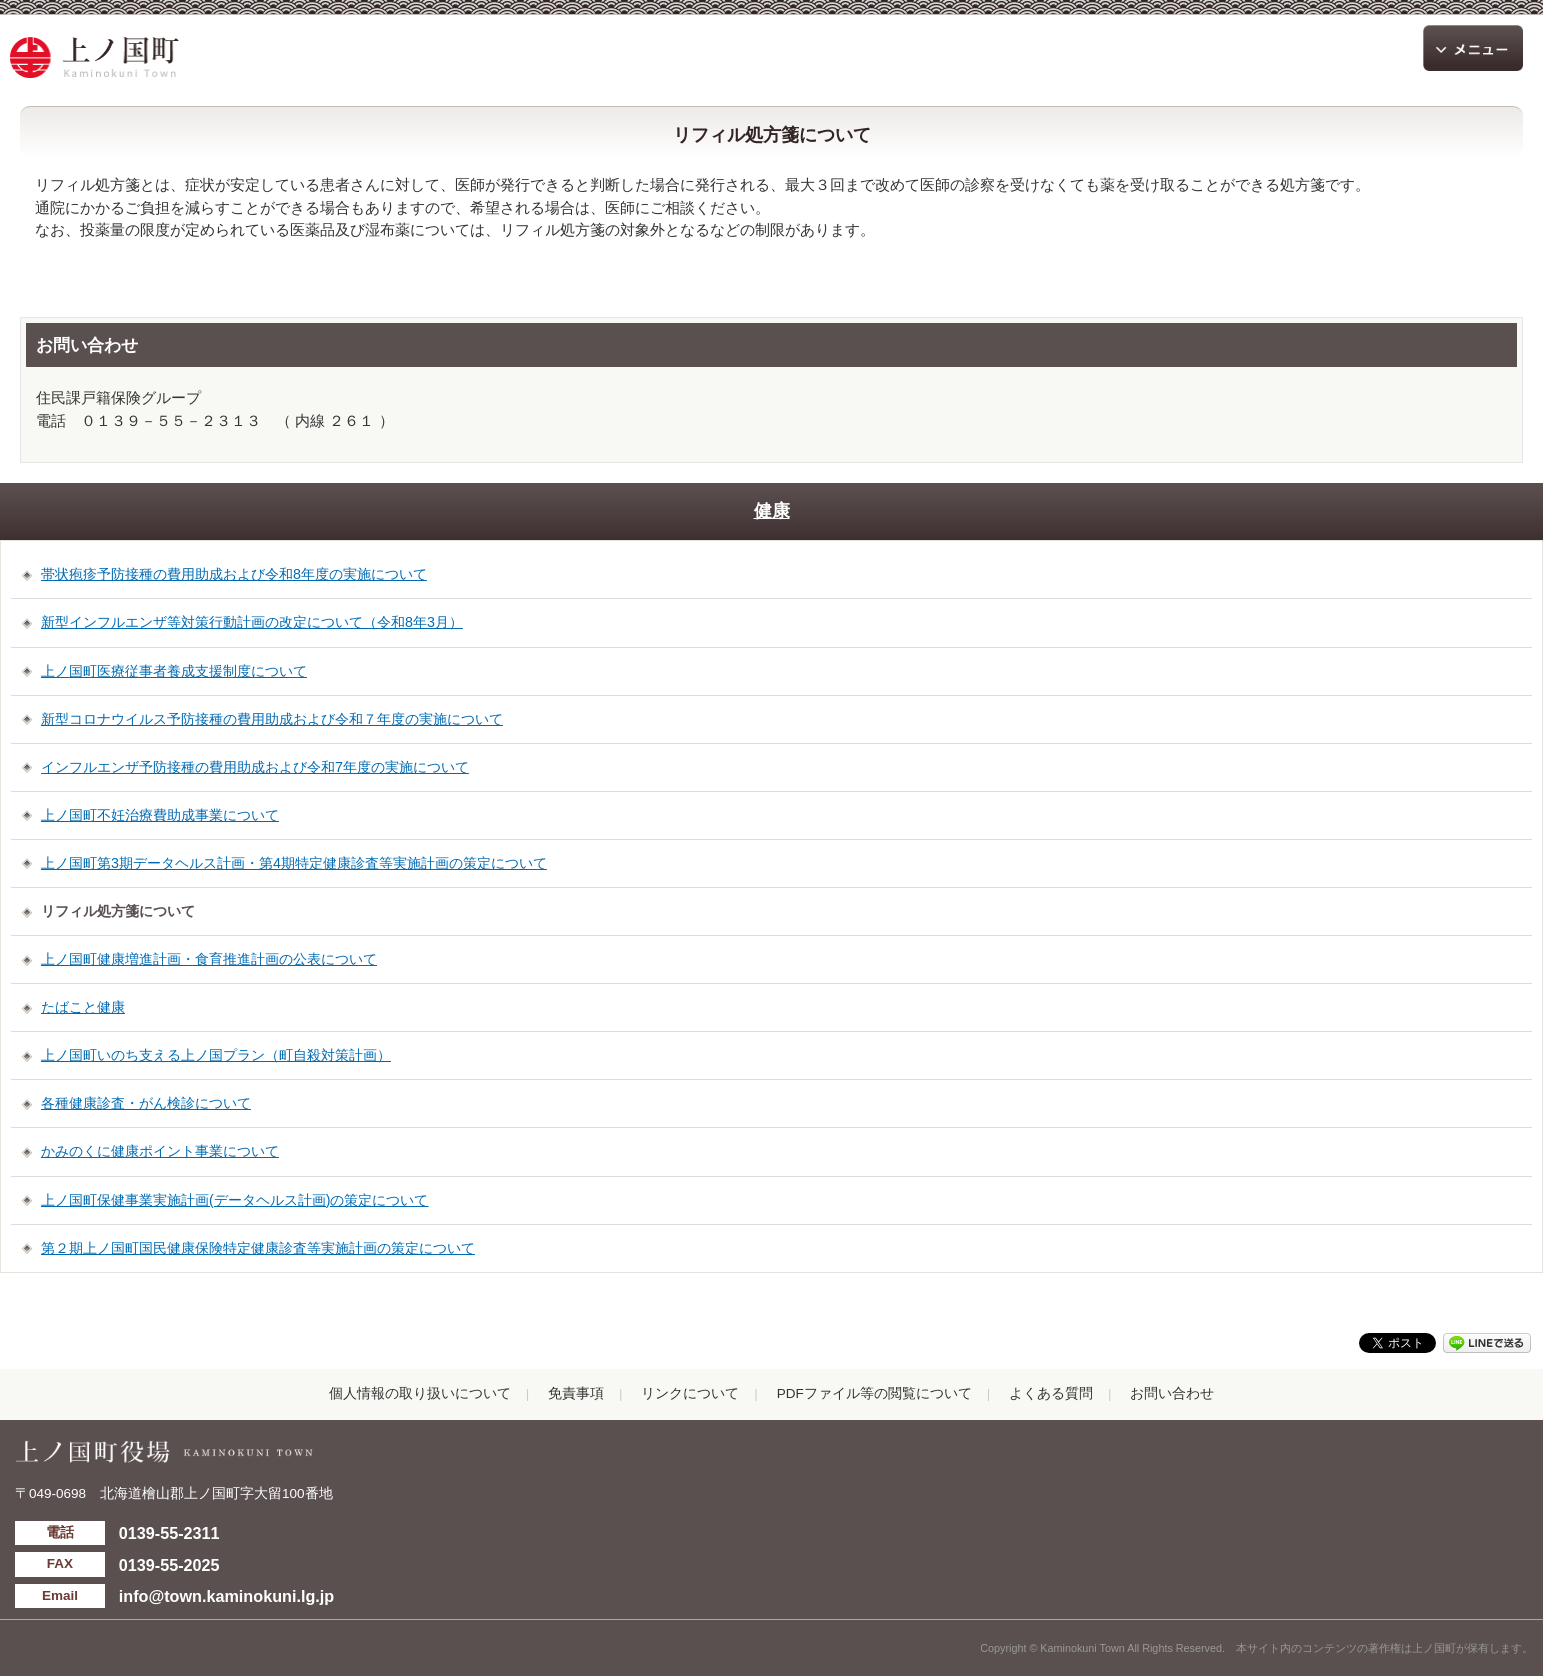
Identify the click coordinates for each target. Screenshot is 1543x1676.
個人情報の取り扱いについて (420, 1393)
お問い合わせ (1172, 1393)
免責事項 (576, 1393)
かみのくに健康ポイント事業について (160, 1151)
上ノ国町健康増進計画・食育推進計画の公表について (209, 959)
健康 (772, 511)
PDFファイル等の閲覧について (874, 1393)
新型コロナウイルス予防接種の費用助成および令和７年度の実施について (272, 719)
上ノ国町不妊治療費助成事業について (160, 815)
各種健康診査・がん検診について (146, 1103)
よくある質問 (1051, 1393)
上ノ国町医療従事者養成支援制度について (174, 671)
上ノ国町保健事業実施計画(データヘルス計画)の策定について (235, 1200)
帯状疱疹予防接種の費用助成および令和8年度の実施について (234, 574)
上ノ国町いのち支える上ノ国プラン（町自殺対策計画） (216, 1055)
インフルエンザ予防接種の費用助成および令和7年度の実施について (255, 767)
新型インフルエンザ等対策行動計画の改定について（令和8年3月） (252, 622)
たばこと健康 (83, 1007)
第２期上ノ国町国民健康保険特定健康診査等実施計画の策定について (258, 1248)
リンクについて (690, 1393)
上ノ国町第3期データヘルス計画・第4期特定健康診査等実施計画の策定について (294, 863)
